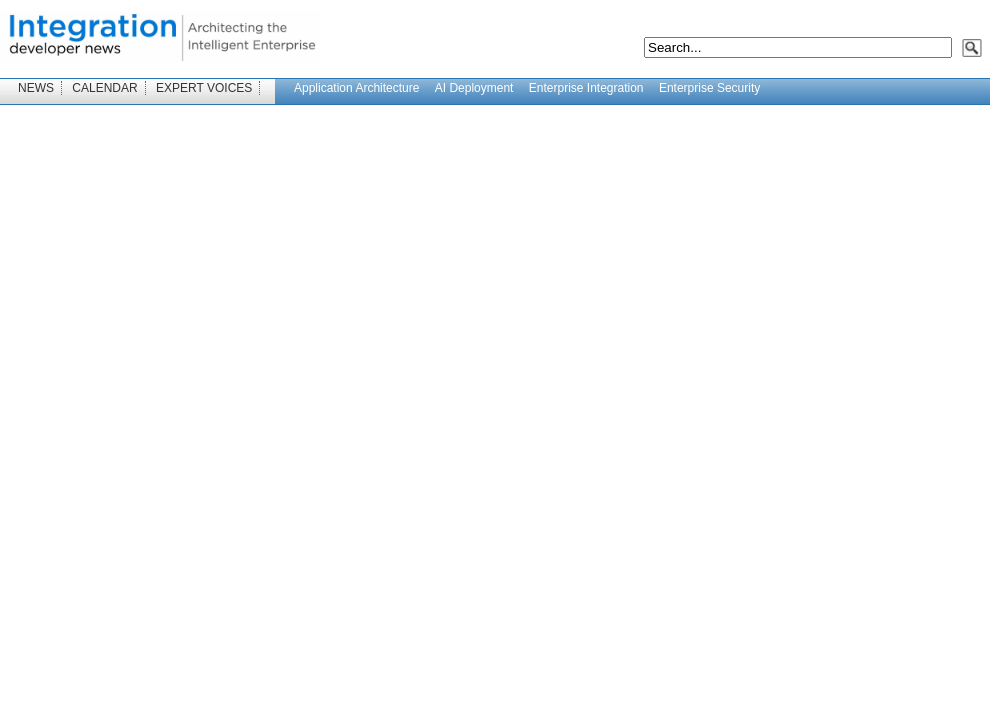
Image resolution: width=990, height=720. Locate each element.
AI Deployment (474, 88)
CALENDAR (104, 88)
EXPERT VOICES (204, 88)
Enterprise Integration (586, 88)
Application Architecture (356, 88)
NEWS (36, 88)
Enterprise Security (709, 88)
